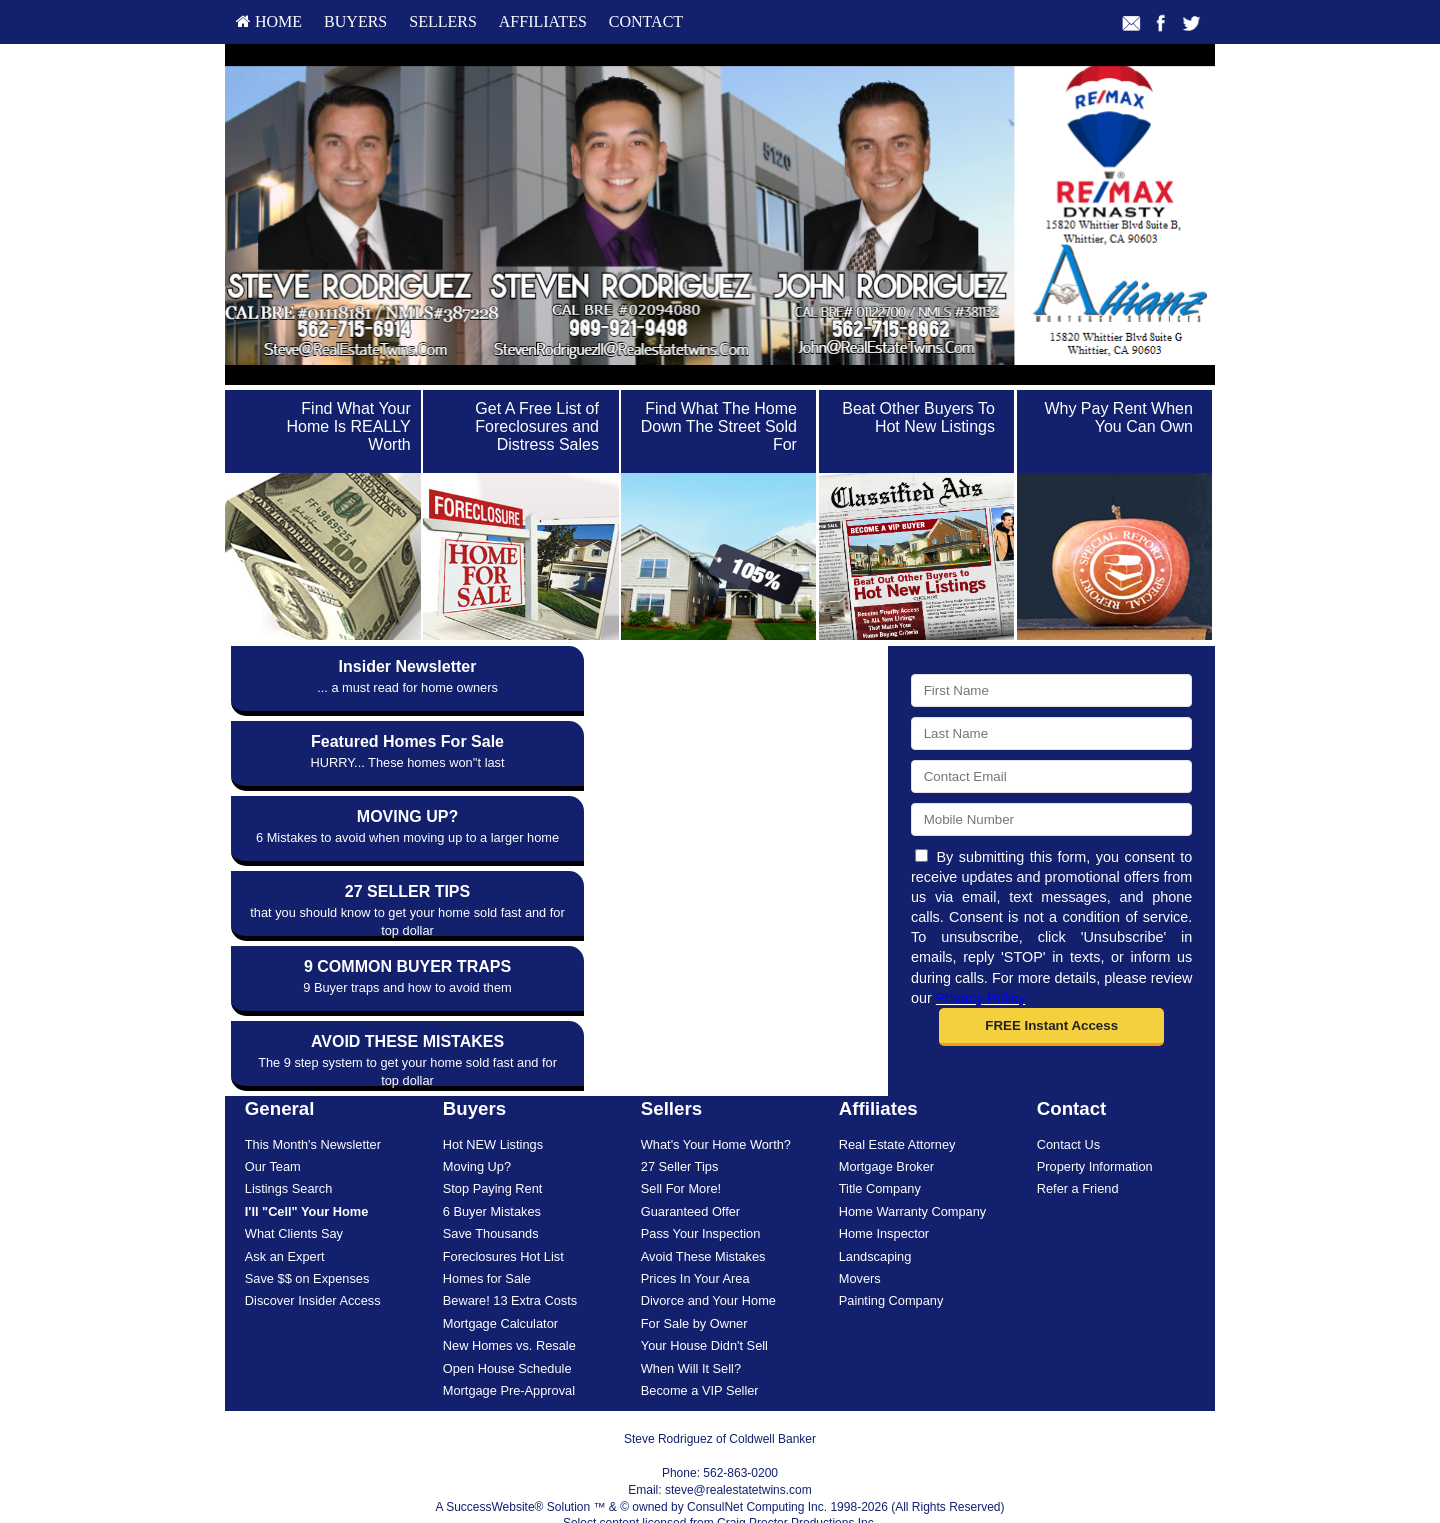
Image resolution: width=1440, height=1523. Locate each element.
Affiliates (543, 21)
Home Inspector (884, 1188)
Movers (860, 1232)
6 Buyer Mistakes (492, 1165)
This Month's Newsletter (313, 1098)
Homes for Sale (487, 1232)
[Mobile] (1051, 819)
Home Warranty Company (912, 1165)
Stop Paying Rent (493, 1143)
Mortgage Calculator (500, 1277)
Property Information (1095, 1121)
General (280, 1063)
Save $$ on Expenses (307, 1232)
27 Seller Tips (680, 1121)
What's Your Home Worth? (716, 1098)
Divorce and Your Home (708, 1255)
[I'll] (307, 1165)
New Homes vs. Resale (509, 1300)
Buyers (355, 21)
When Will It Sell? (691, 1322)
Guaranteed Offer (690, 1165)
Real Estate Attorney (897, 1098)
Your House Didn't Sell (704, 1300)
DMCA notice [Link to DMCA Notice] (720, 1495)
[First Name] (1051, 690)
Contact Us (1068, 1098)
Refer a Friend (1078, 1143)
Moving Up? (477, 1121)
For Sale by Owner (694, 1277)
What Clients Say (294, 1188)
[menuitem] (269, 22)
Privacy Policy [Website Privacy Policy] (981, 998)
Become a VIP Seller (700, 1344)
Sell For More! (681, 1143)
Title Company (880, 1143)
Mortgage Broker (886, 1121)
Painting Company (891, 1255)
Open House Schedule (507, 1322)
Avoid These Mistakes (703, 1210)
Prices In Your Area (695, 1232)
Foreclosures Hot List (503, 1210)
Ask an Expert (285, 1210)
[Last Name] (1051, 733)
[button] (1051, 1027)
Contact (646, 21)
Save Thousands (491, 1188)
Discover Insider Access (313, 1255)
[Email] (1051, 776)
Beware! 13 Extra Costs (510, 1255)
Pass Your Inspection (701, 1188)
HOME (269, 21)
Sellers (443, 21)
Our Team (273, 1121)
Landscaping (875, 1210)
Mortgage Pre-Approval (509, 1344)
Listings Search (289, 1143)
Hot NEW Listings (493, 1098)
